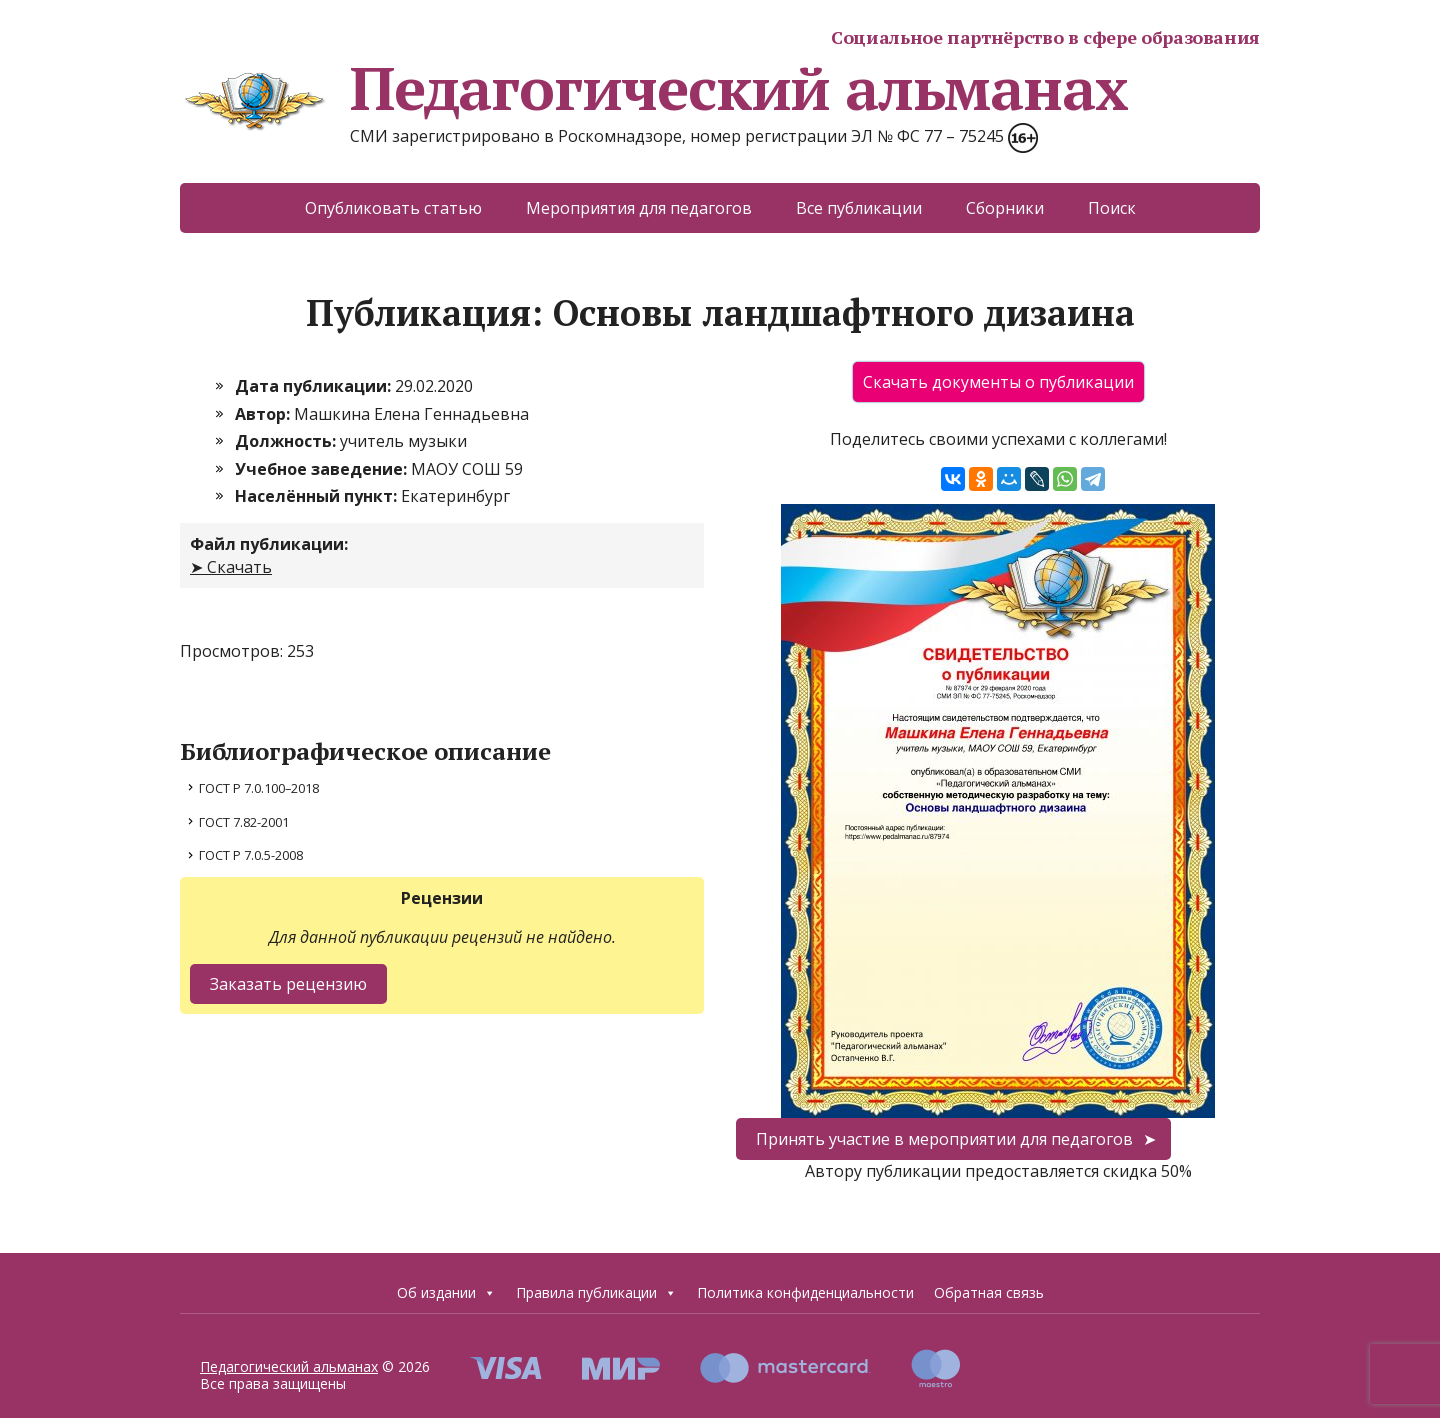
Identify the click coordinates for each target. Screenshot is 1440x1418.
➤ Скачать (231, 567)
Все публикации (859, 208)
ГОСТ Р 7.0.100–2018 (259, 788)
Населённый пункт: (318, 496)
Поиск (1112, 208)
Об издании (446, 1293)
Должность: (287, 441)
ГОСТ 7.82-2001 (244, 822)
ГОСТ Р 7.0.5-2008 (251, 855)
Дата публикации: (315, 386)
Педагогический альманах (653, 88)
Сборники (1005, 208)
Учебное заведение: (323, 469)
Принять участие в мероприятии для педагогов (944, 1139)
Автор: (264, 414)
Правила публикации (596, 1293)
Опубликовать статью (393, 208)
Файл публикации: (269, 544)
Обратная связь (989, 1292)
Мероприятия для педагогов (639, 208)
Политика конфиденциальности (805, 1292)
